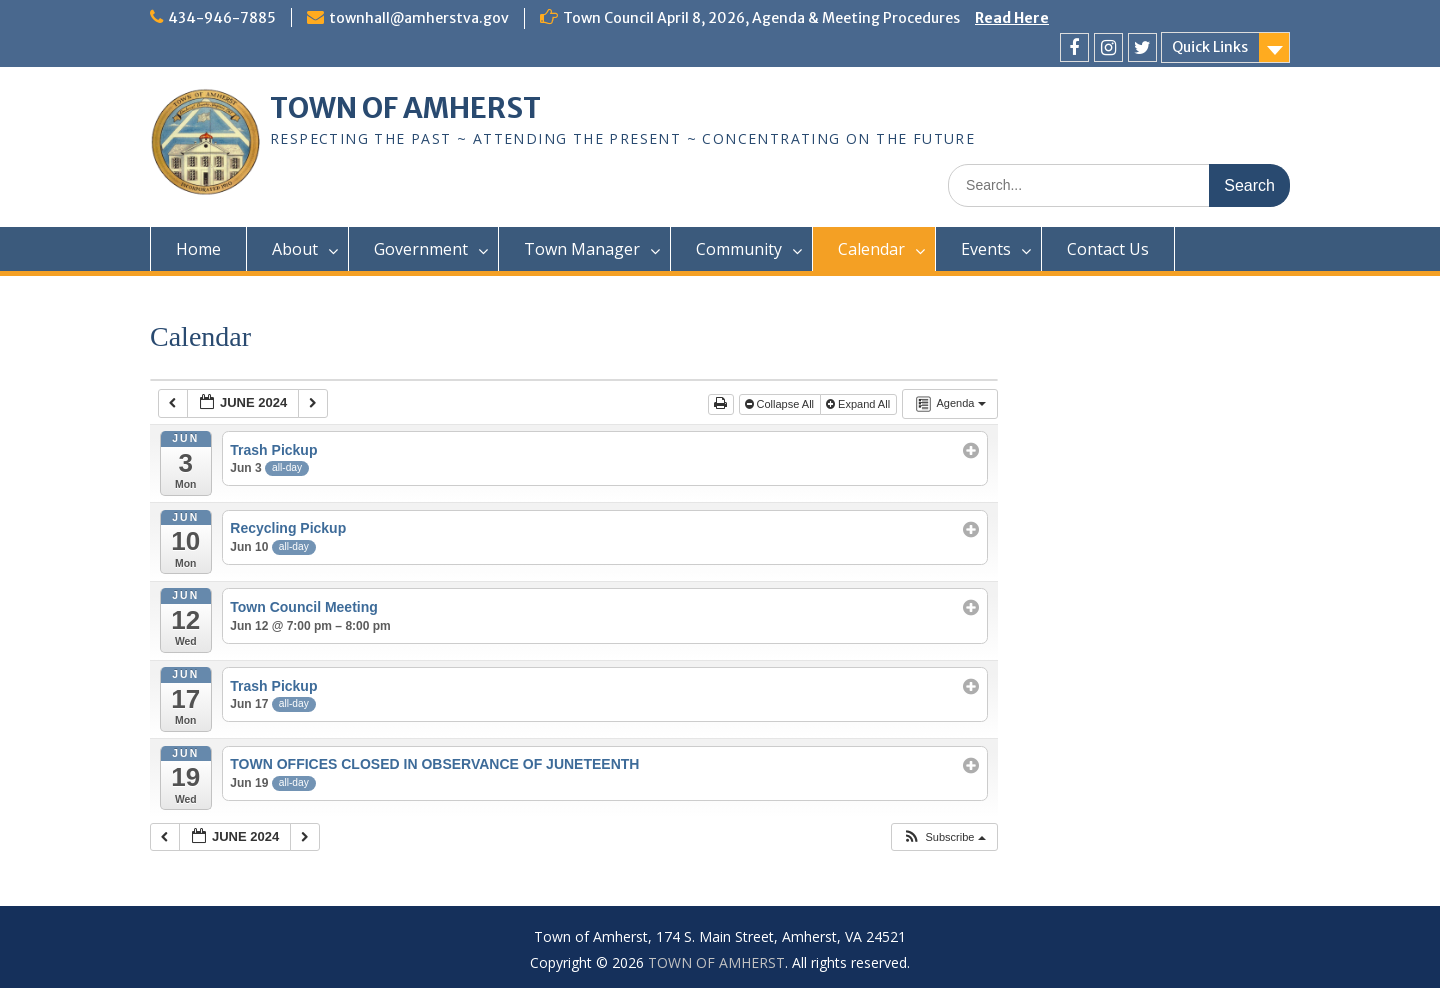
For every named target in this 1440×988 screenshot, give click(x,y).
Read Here (1012, 18)
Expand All (859, 404)
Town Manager (582, 249)
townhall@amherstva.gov (419, 18)
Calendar (871, 249)
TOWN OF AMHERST (405, 108)
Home (198, 249)
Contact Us (1108, 249)
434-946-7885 (222, 18)
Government (421, 249)
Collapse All (781, 404)
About (295, 249)
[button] (943, 837)
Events (986, 249)
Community (739, 249)
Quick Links (1210, 47)
